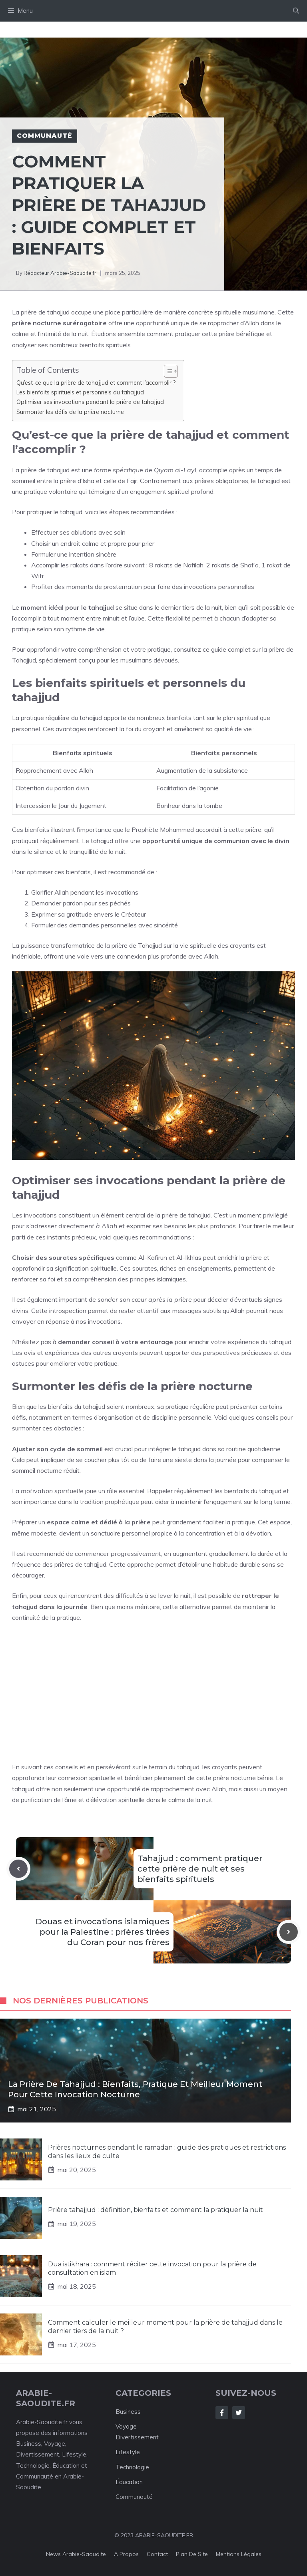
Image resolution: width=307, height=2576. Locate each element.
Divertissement (137, 2437)
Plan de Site (192, 2554)
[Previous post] (18, 1869)
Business (128, 2411)
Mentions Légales (238, 2554)
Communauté (44, 135)
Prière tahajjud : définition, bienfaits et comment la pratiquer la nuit (155, 2210)
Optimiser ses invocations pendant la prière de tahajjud (90, 402)
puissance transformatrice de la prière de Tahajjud (91, 945)
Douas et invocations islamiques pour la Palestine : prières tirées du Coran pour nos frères (102, 1932)
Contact (157, 2554)
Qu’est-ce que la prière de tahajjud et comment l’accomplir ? (96, 382)
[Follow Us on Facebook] (221, 2412)
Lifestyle (128, 2452)
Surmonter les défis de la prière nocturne (70, 412)
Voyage (126, 2426)
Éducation (129, 2482)
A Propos (126, 2554)
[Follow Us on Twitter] (238, 2412)
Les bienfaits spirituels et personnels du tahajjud (80, 392)
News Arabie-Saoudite (76, 2554)
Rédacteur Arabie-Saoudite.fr (60, 273)
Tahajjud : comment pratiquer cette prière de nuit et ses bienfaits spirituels (200, 1869)
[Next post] (289, 1932)
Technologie (132, 2467)
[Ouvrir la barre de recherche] (296, 11)
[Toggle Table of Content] (167, 371)
